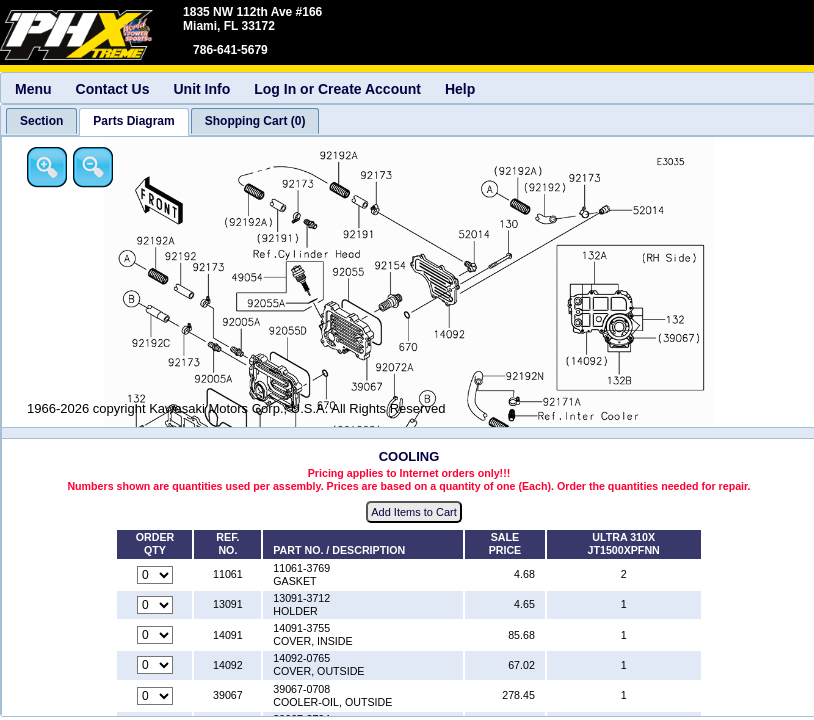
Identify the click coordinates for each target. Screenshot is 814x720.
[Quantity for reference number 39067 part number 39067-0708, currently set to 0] (155, 696)
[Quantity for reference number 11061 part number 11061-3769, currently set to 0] (155, 575)
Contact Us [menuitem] (113, 89)
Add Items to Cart (414, 512)
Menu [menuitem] (33, 89)
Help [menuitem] (460, 89)
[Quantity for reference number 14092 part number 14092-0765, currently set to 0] (155, 665)
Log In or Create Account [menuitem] (337, 89)
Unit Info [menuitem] (201, 89)
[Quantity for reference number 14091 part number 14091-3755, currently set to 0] (155, 635)
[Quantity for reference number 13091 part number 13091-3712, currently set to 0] (155, 605)
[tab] (41, 121)
